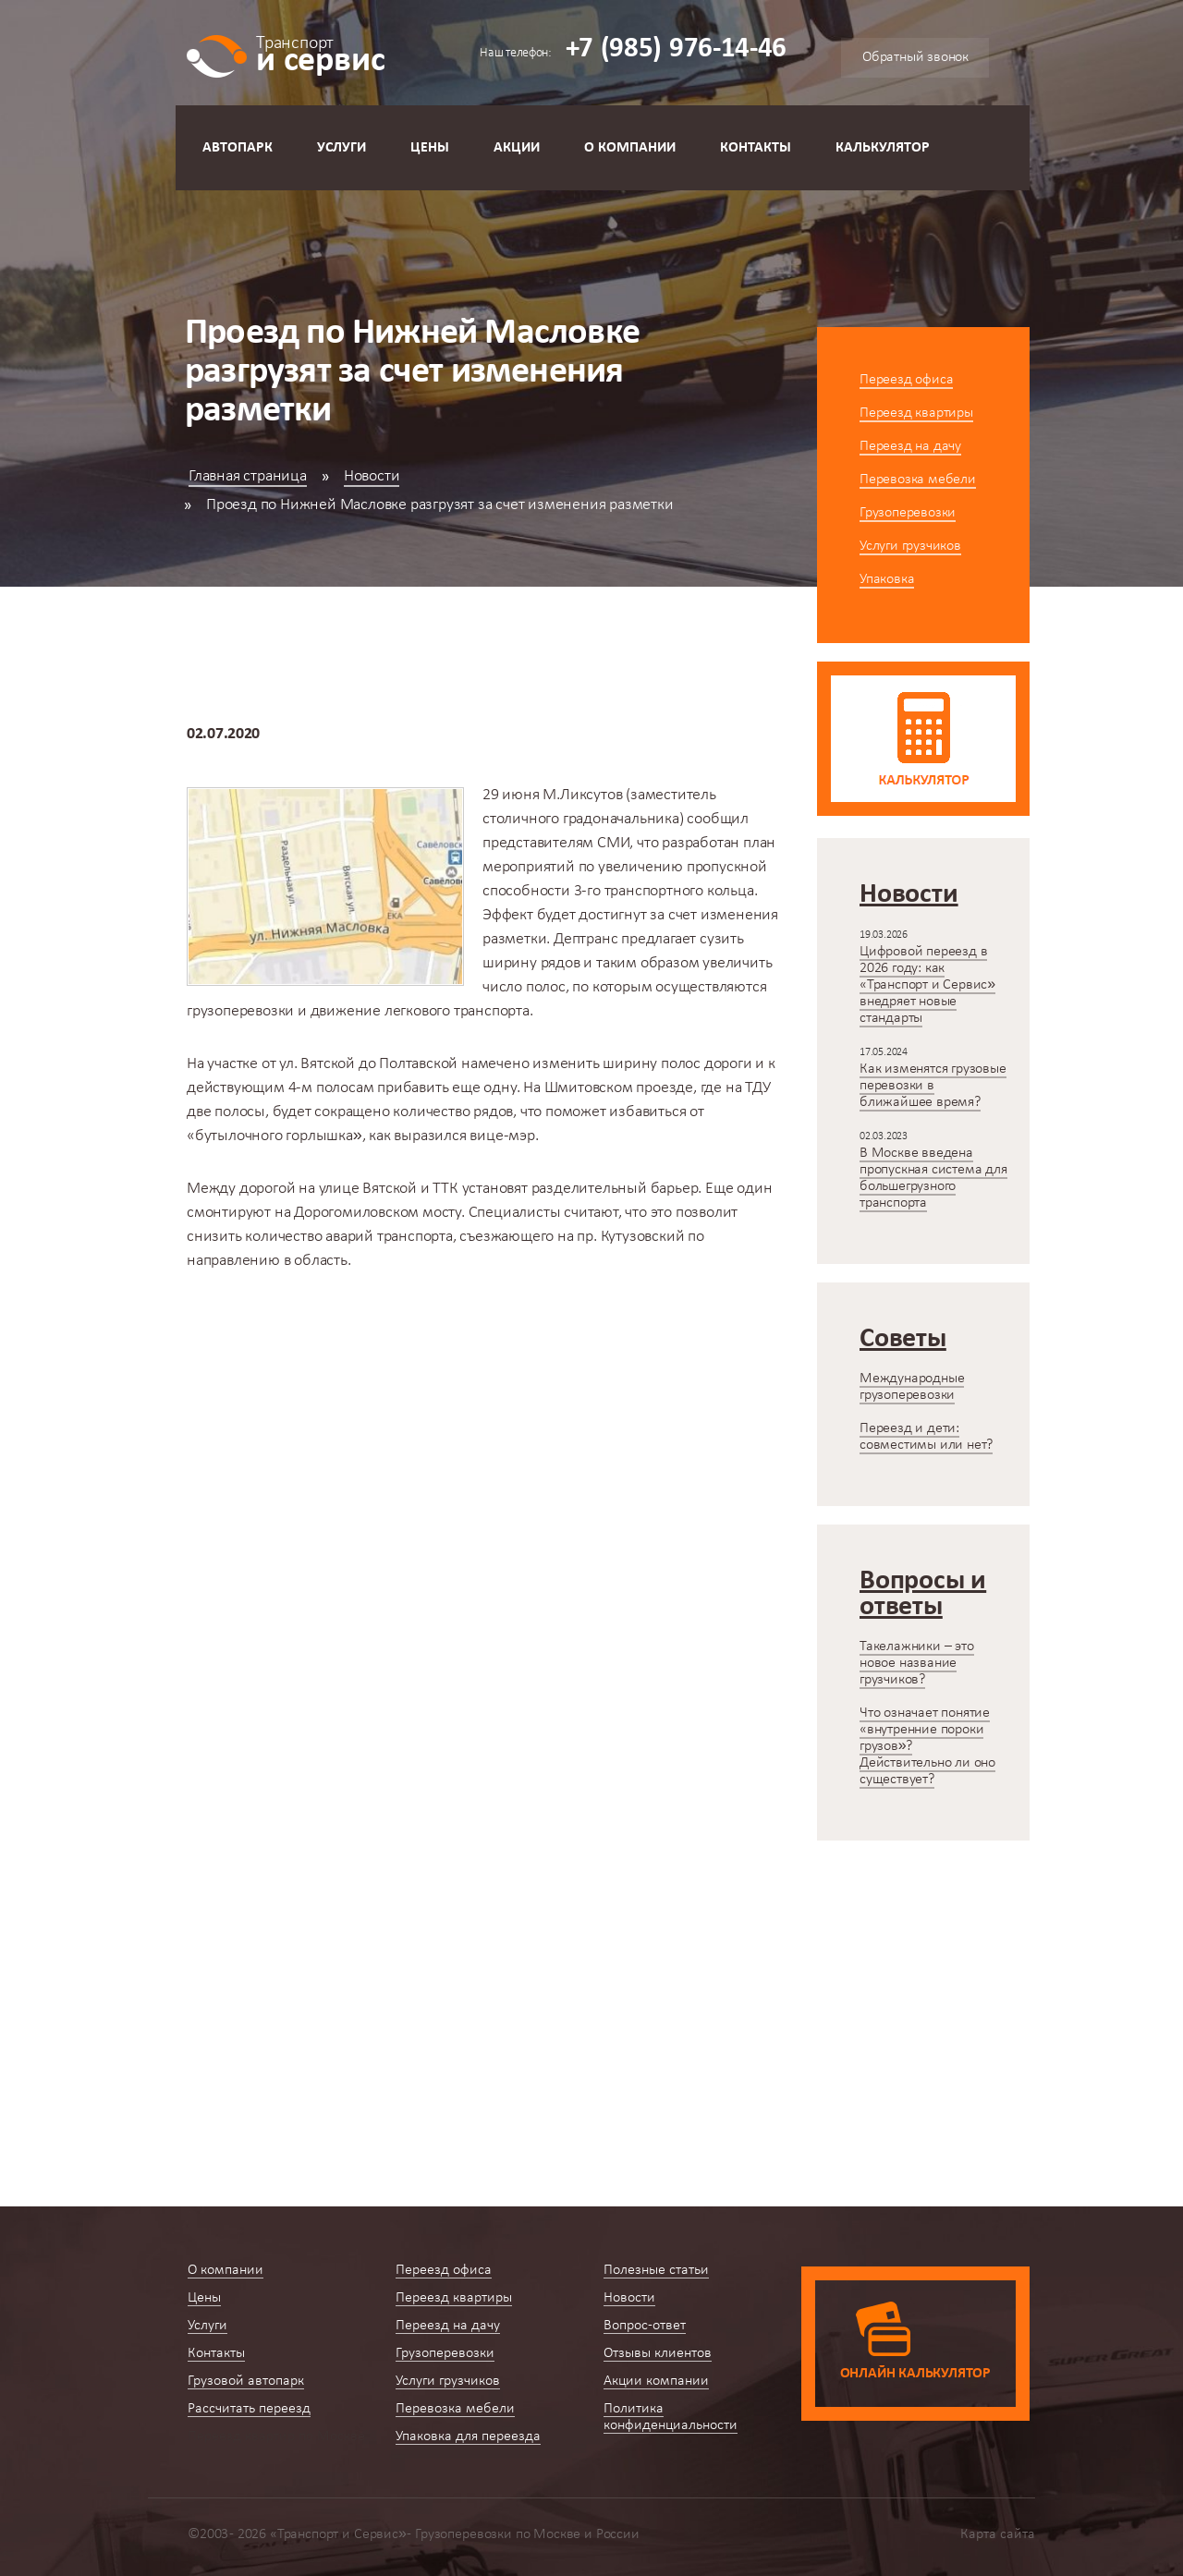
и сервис (320, 53)
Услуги (341, 147)
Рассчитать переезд (249, 2408)
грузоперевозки (240, 1011)
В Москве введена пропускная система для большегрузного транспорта (933, 1178)
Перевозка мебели (918, 479)
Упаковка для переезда (468, 2436)
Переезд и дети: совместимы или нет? (926, 1436)
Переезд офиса (906, 379)
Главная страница (248, 476)
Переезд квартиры (916, 413)
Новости (372, 476)
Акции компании (656, 2381)
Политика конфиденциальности (671, 2417)
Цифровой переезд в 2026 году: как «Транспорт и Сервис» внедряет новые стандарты (927, 985)
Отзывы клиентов (658, 2353)
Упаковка (887, 579)
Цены (429, 147)
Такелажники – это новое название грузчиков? (917, 1663)
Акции (517, 147)
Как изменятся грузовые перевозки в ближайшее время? (933, 1086)
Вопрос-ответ (645, 2325)
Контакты (755, 147)
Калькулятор (882, 147)
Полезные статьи (656, 2270)
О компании (630, 147)
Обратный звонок (915, 57)
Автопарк (237, 147)
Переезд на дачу (910, 446)
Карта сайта (997, 2534)
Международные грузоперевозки (912, 1387)
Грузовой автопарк (246, 2381)
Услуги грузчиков (910, 546)
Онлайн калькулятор (915, 2373)
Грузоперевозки (908, 512)
